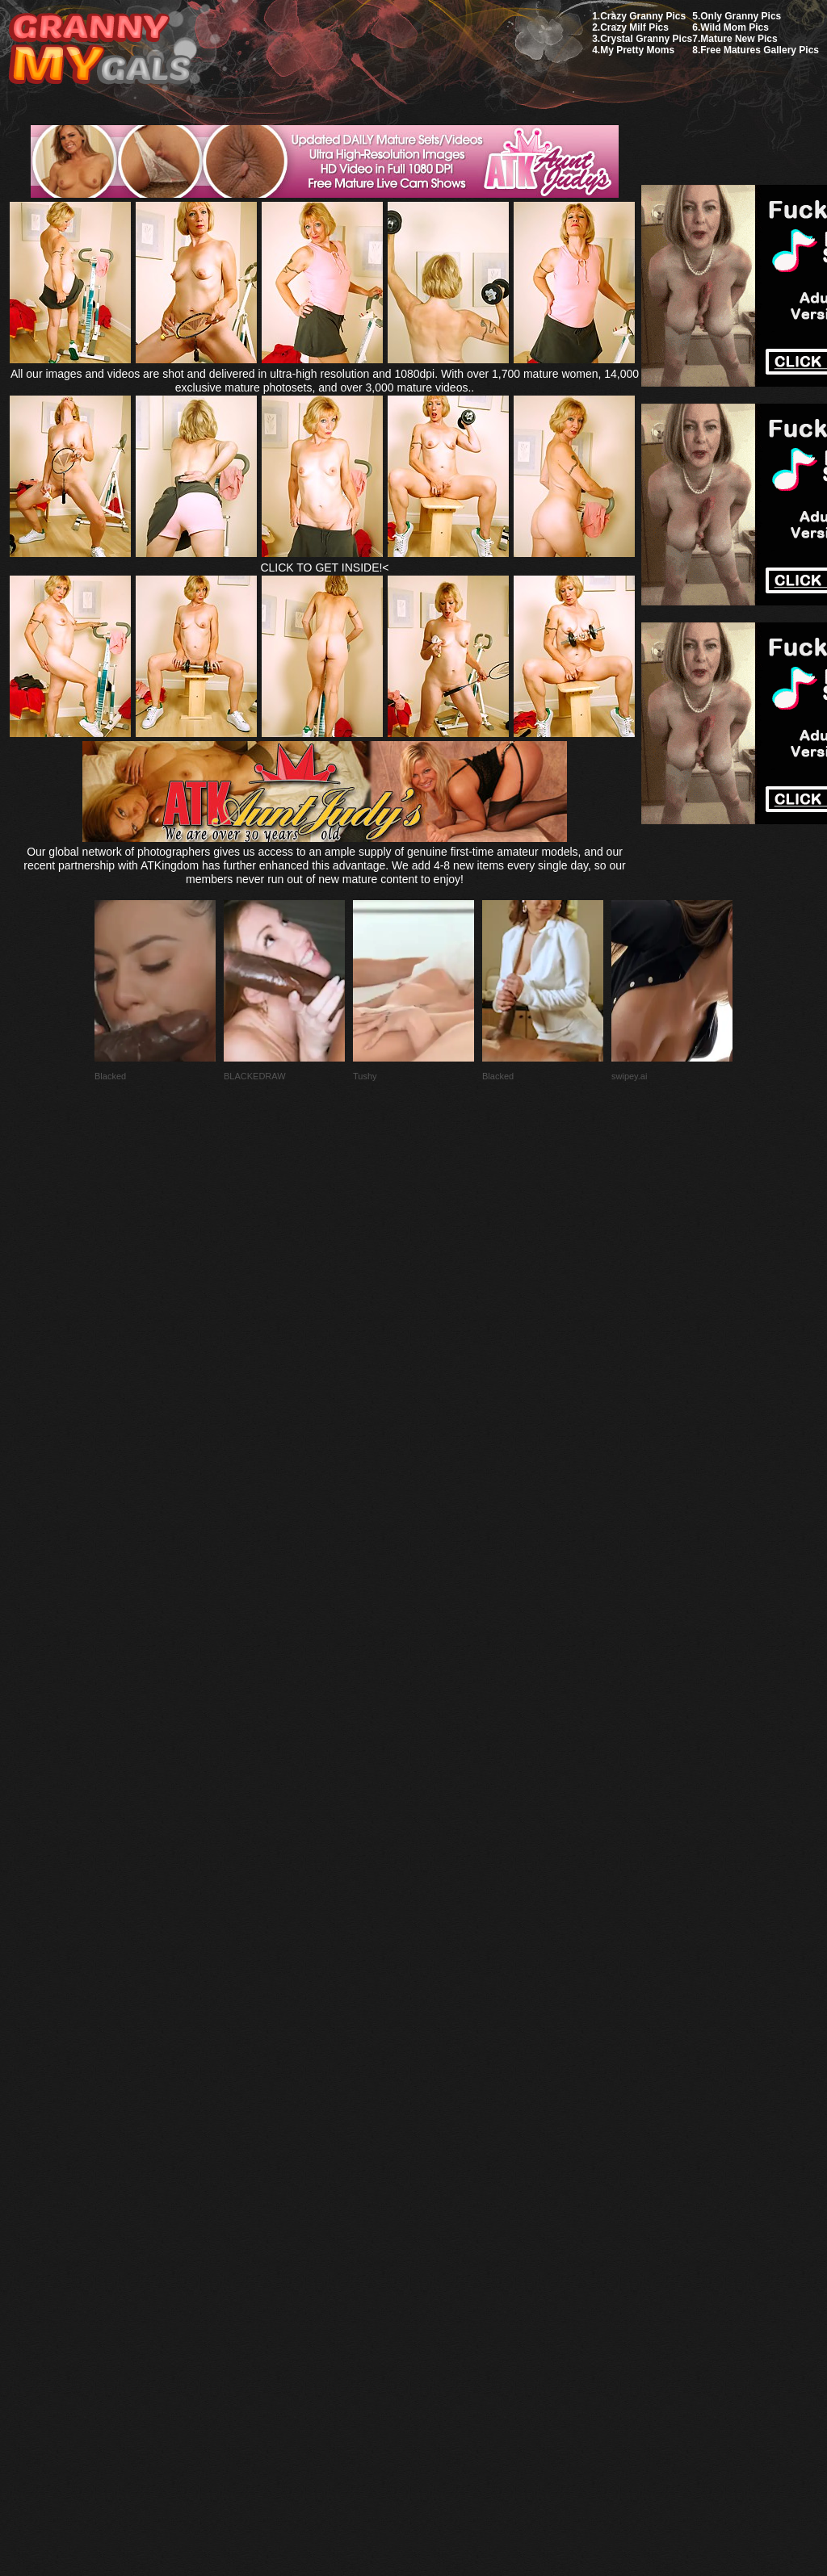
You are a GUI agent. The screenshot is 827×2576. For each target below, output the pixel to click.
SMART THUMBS (442, 2195)
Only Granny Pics (740, 16)
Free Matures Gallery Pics (759, 50)
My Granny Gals (99, 49)
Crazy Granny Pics (643, 16)
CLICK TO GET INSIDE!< (324, 567)
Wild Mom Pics (734, 27)
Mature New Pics (738, 38)
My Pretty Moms (637, 50)
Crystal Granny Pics (646, 38)
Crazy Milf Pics (634, 27)
